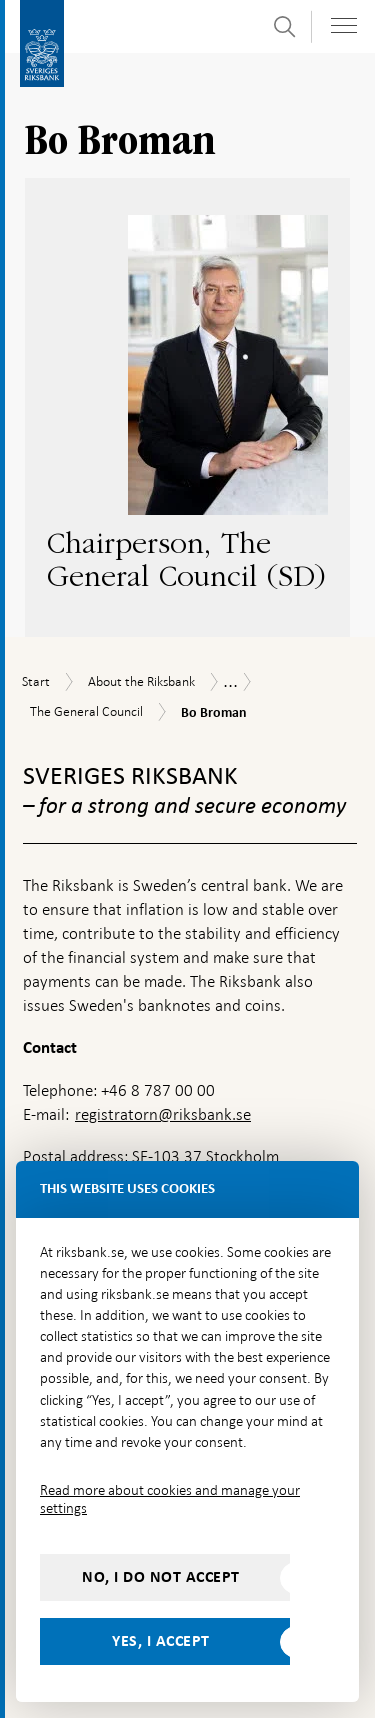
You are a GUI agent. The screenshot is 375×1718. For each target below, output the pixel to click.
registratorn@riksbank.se (163, 1114)
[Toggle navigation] (344, 25)
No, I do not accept (161, 1577)
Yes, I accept (161, 1641)
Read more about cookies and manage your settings (170, 1499)
